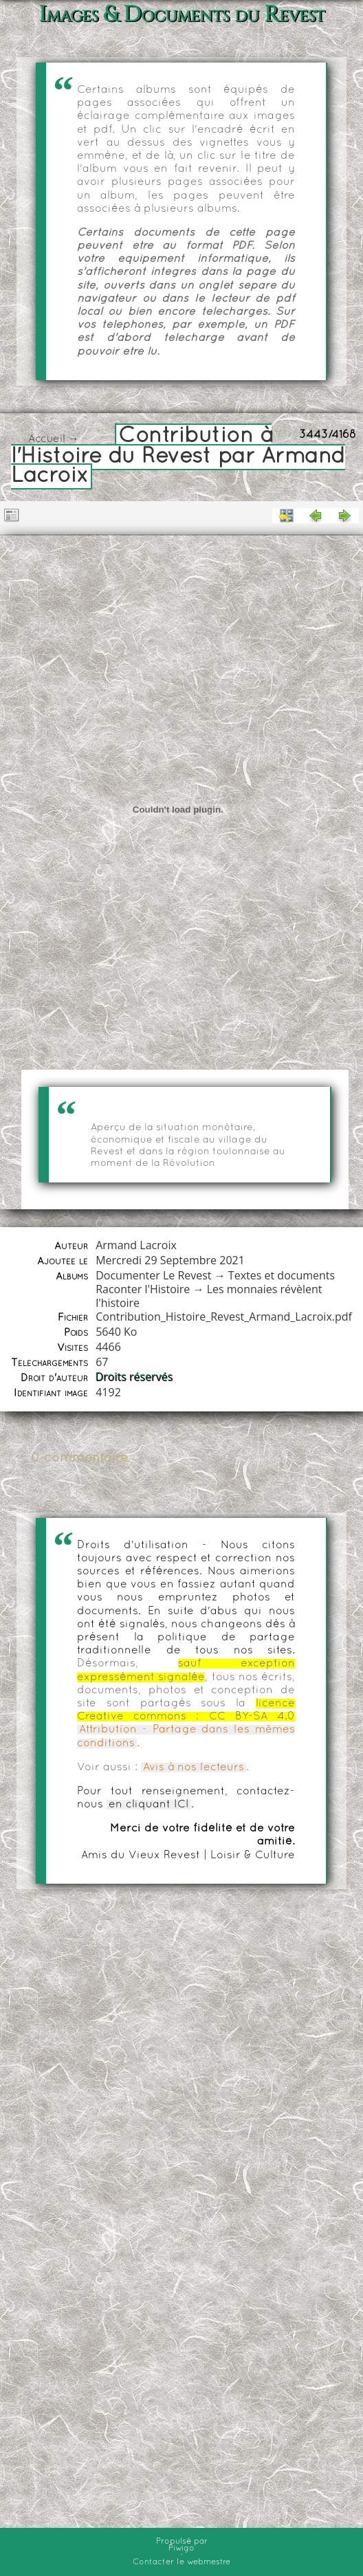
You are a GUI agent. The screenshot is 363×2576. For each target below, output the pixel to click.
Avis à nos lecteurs (193, 1767)
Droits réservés (134, 1377)
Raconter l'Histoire (143, 1289)
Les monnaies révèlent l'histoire (209, 1295)
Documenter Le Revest (153, 1275)
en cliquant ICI (149, 1804)
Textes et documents (281, 1275)
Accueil (46, 439)
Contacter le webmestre (181, 2562)
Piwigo (181, 2548)
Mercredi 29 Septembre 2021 (170, 1260)
